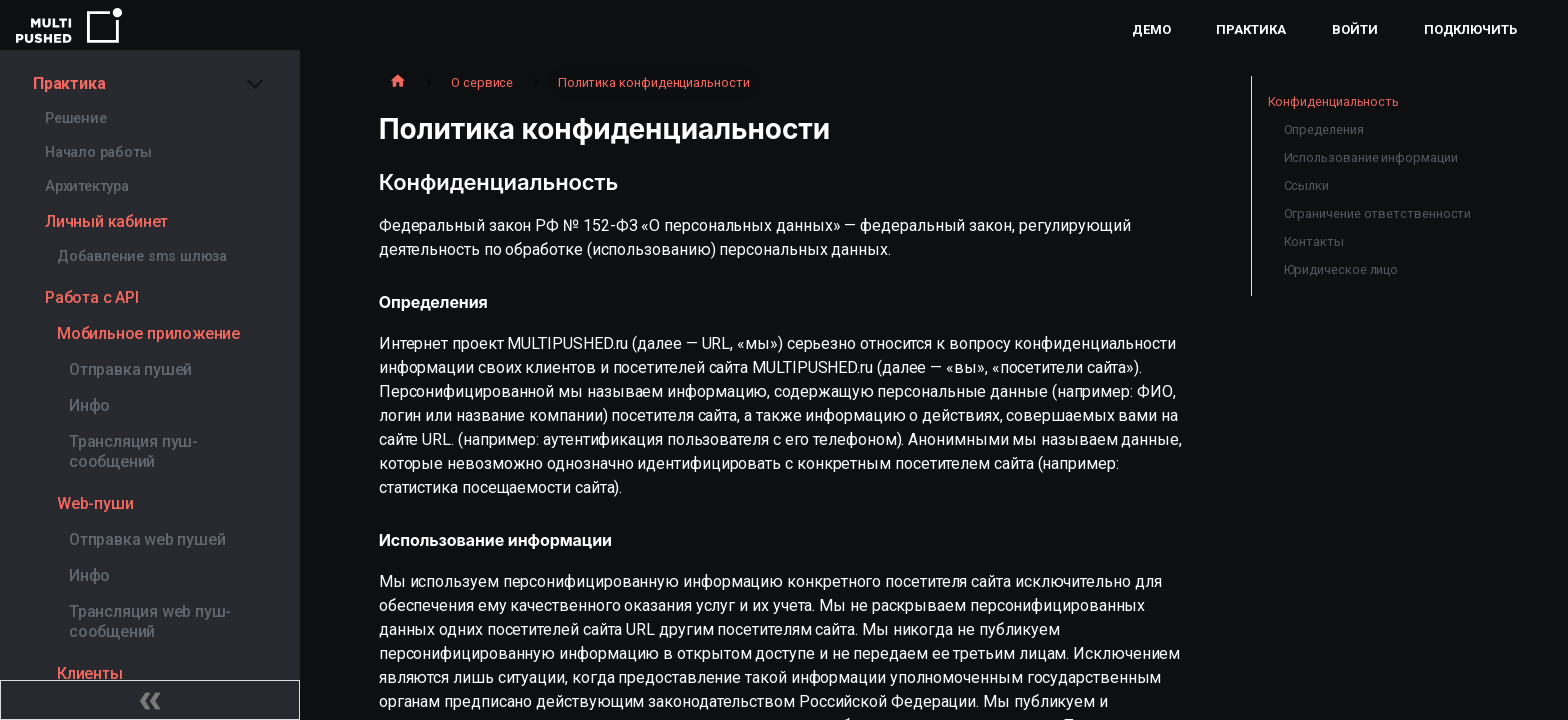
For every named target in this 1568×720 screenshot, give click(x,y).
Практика (1250, 29)
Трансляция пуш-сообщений (133, 451)
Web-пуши (95, 503)
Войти (1355, 29)
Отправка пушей (130, 369)
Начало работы (98, 152)
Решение (76, 118)
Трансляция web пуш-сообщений (150, 621)
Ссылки (1307, 185)
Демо (1151, 29)
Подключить (1470, 29)
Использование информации (1371, 157)
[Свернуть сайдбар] (150, 700)
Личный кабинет (106, 221)
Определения (1324, 129)
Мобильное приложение (148, 333)
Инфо (89, 405)
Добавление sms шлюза (142, 256)
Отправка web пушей (147, 539)
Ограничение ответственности (1378, 213)
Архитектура (87, 186)
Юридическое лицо (1341, 269)
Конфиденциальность (1334, 101)
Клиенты (90, 673)
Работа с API (92, 297)
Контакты (1314, 241)
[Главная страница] (398, 83)
